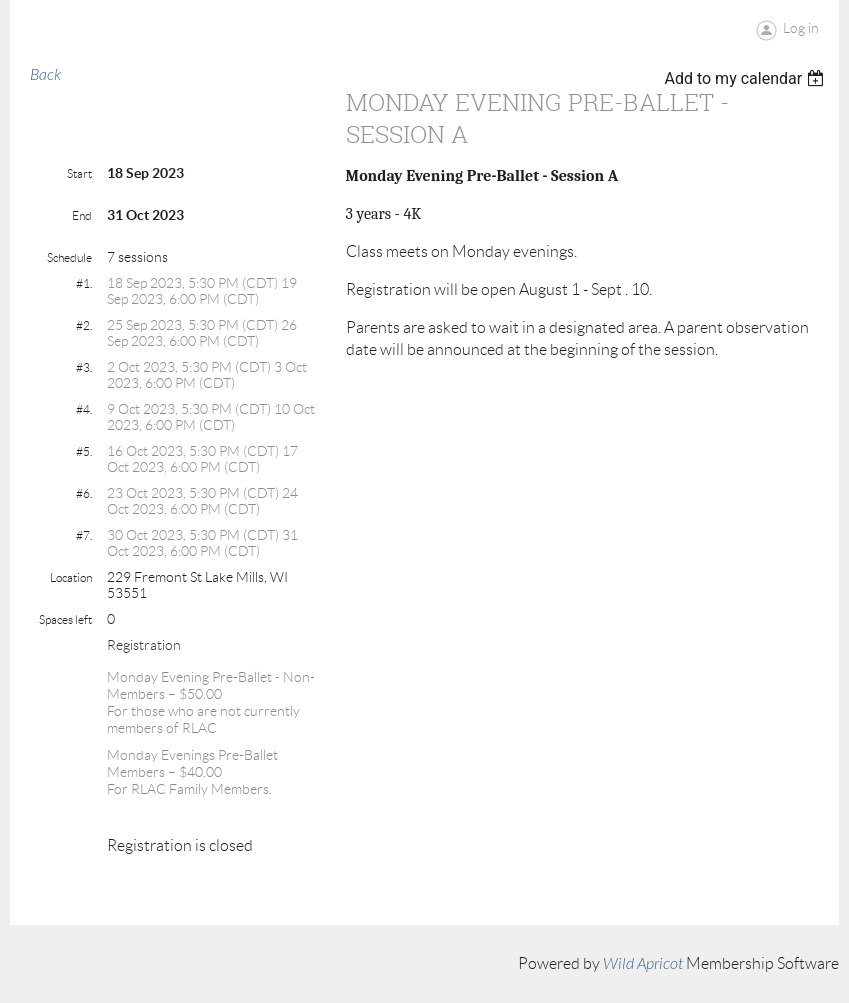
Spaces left (65, 619)
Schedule (69, 257)
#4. (84, 409)
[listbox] (746, 78)
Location (71, 577)
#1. (84, 283)
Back (45, 75)
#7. (84, 535)
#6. (84, 493)
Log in (801, 28)
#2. (84, 325)
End (82, 215)
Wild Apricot (643, 964)
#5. (84, 451)
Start (79, 173)
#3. (84, 367)
